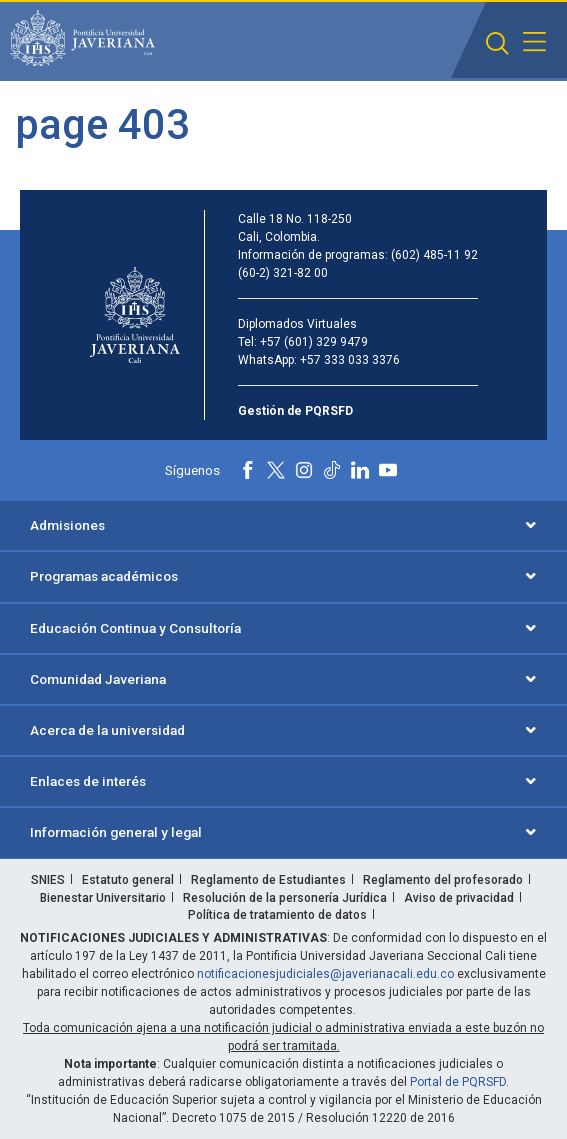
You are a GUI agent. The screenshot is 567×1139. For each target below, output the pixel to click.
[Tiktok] (332, 470)
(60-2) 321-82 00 (283, 273)
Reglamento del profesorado (443, 880)
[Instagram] (304, 470)
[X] (276, 470)
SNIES (48, 880)
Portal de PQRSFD (458, 1082)
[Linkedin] (360, 470)
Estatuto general (128, 880)
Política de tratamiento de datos (277, 915)
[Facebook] (248, 470)
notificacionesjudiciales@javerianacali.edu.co (325, 974)
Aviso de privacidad (459, 898)
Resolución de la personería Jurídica (285, 898)
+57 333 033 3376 (350, 360)
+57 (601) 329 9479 (314, 342)
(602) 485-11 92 (434, 255)
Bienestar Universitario (103, 898)
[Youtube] (388, 470)
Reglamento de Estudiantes (268, 880)
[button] (497, 43)
